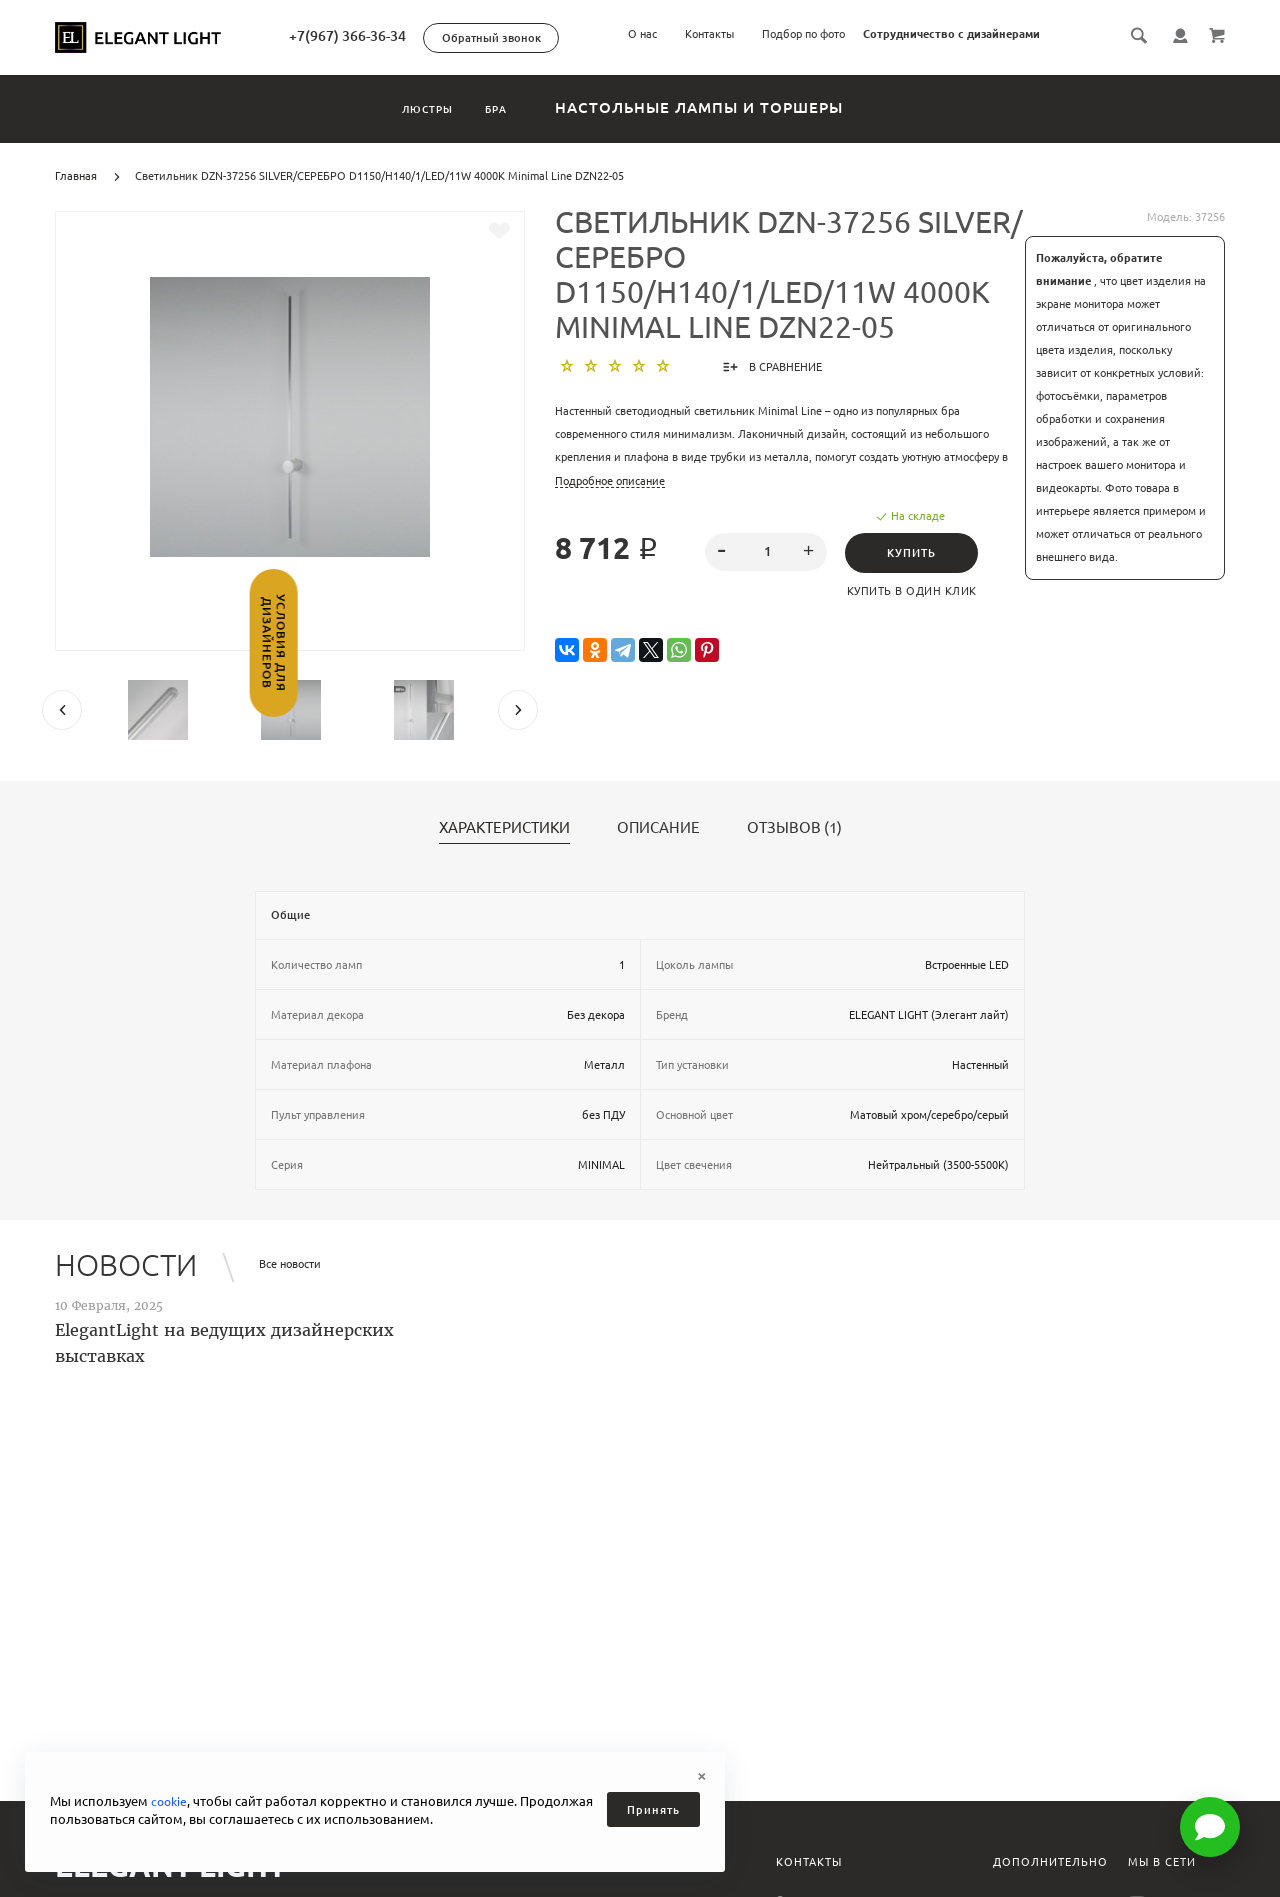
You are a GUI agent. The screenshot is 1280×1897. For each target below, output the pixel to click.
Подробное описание (610, 481)
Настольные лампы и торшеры (745, 107)
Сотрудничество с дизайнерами (951, 34)
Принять (653, 1810)
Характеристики (504, 828)
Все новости (290, 1264)
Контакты (709, 34)
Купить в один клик (917, 591)
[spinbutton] (766, 552)
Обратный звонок (559, 38)
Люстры (408, 107)
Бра (523, 107)
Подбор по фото (803, 34)
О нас (642, 34)
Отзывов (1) (794, 828)
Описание (658, 828)
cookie (170, 1801)
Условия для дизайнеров (17, 676)
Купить (916, 553)
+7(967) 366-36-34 (415, 36)
